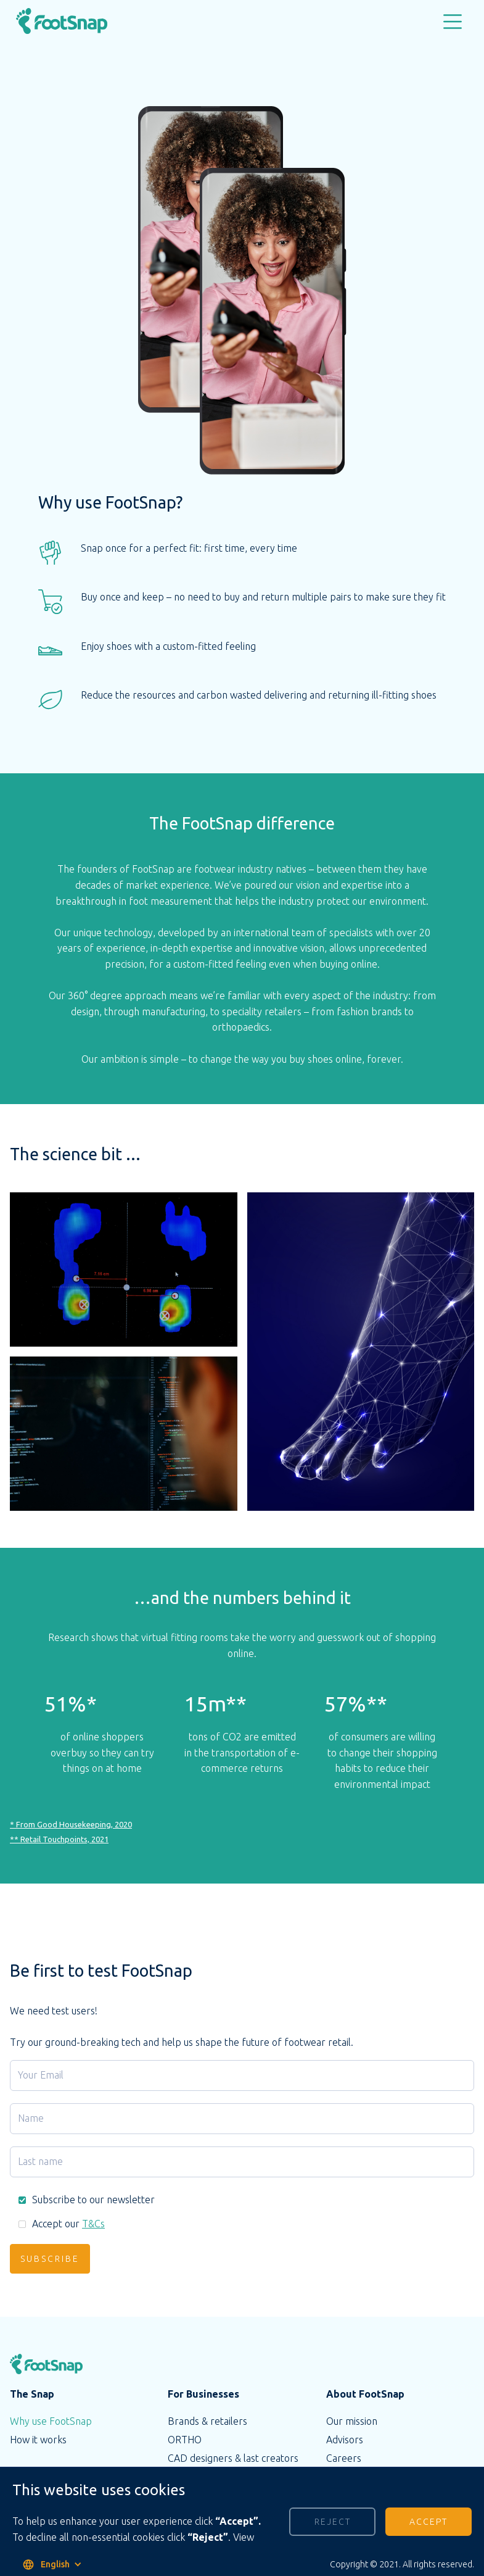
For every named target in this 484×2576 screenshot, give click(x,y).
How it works (38, 2439)
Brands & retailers (207, 2421)
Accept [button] (428, 2522)
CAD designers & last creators (233, 2458)
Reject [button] (332, 2522)
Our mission (351, 2421)
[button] (452, 22)
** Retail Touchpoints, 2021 (59, 1841)
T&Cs (93, 2223)
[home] (74, 22)
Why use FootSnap (51, 2421)
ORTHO (185, 2439)
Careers (343, 2458)
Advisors (344, 2439)
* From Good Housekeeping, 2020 (71, 1826)
